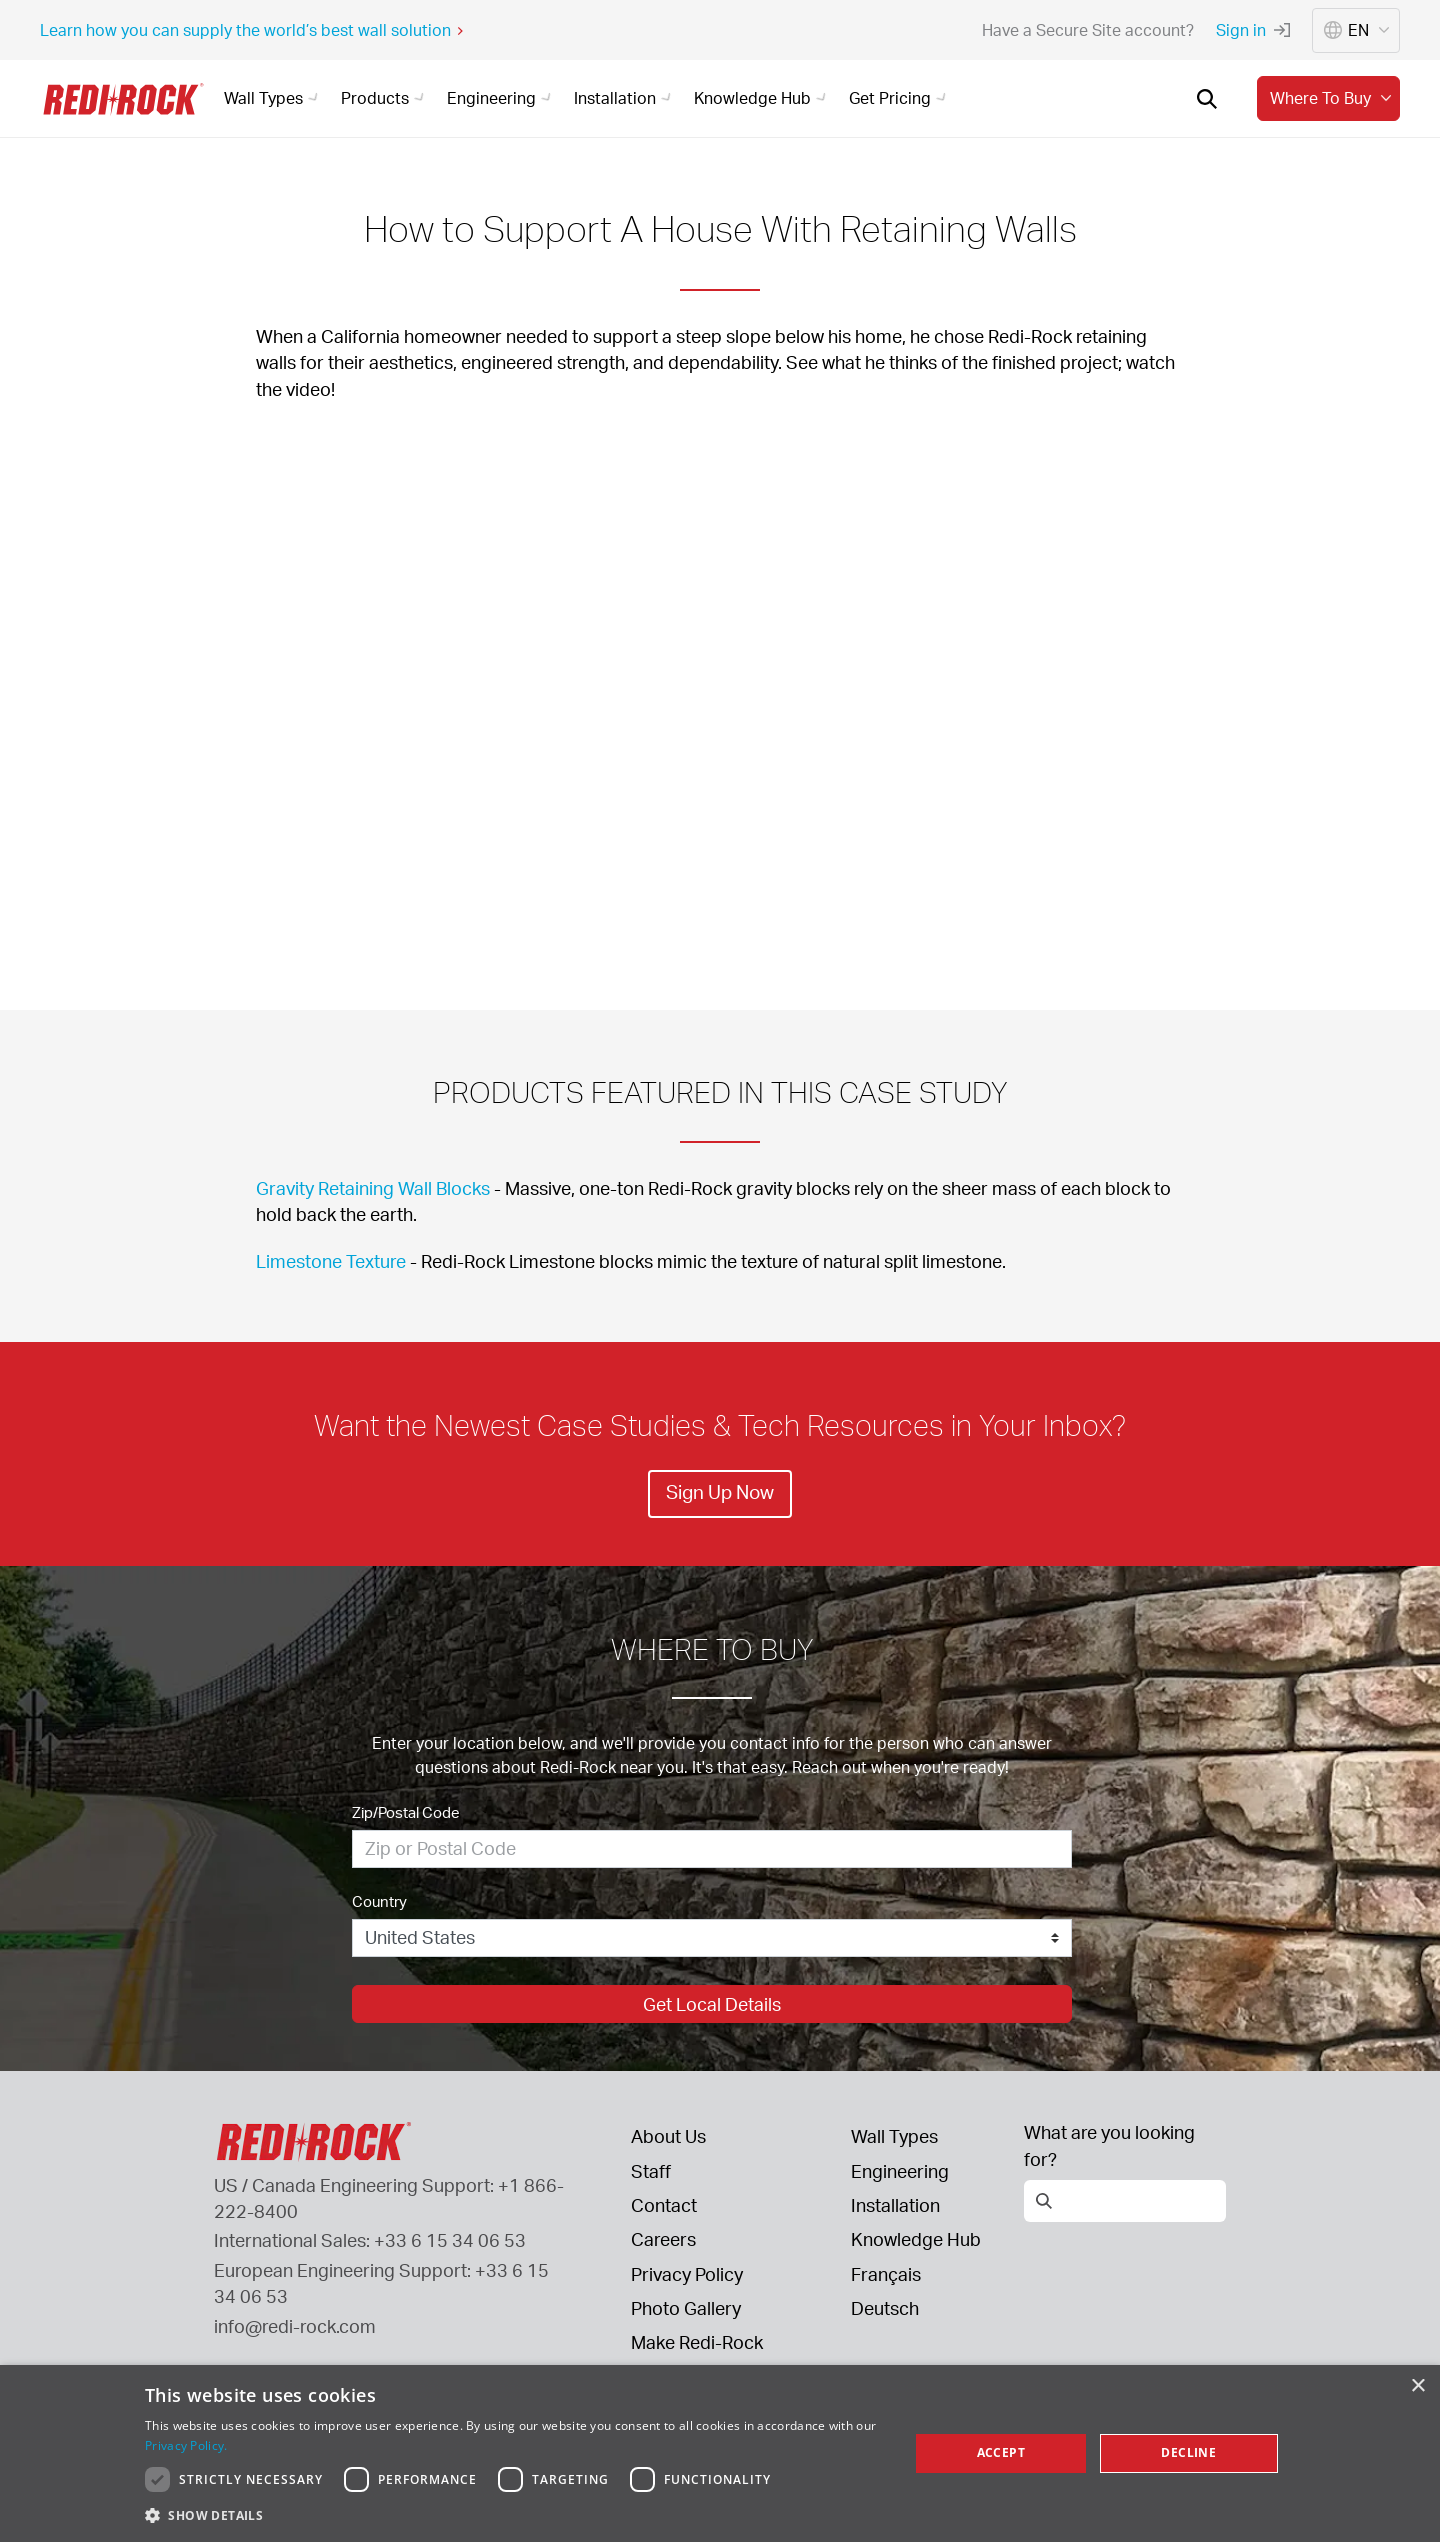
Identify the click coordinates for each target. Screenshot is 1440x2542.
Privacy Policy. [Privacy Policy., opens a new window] (186, 2445)
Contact (664, 2205)
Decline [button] (1188, 2452)
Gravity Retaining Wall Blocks (373, 1188)
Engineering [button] (502, 98)
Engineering (900, 2171)
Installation (895, 2205)
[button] (515, 2515)
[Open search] (1207, 99)
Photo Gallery (686, 2308)
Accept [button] (1001, 2452)
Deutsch (885, 2308)
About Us (668, 2136)
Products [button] (385, 98)
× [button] (1417, 2386)
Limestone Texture (331, 1261)
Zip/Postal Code (406, 1812)
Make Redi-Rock (697, 2342)
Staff (651, 2171)
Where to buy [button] (1333, 98)
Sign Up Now (720, 1491)
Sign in (1253, 30)
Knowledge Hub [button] (763, 98)
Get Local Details (712, 2004)
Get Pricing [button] (900, 98)
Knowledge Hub (916, 2239)
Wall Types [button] (274, 98)
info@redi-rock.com (295, 2326)
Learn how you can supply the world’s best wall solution (252, 30)
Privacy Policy (687, 2274)
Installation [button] (625, 98)
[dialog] (720, 2453)
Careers (663, 2239)
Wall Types (894, 2136)
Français (886, 2274)
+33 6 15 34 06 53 (450, 2240)
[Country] (712, 1938)
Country (379, 1901)
